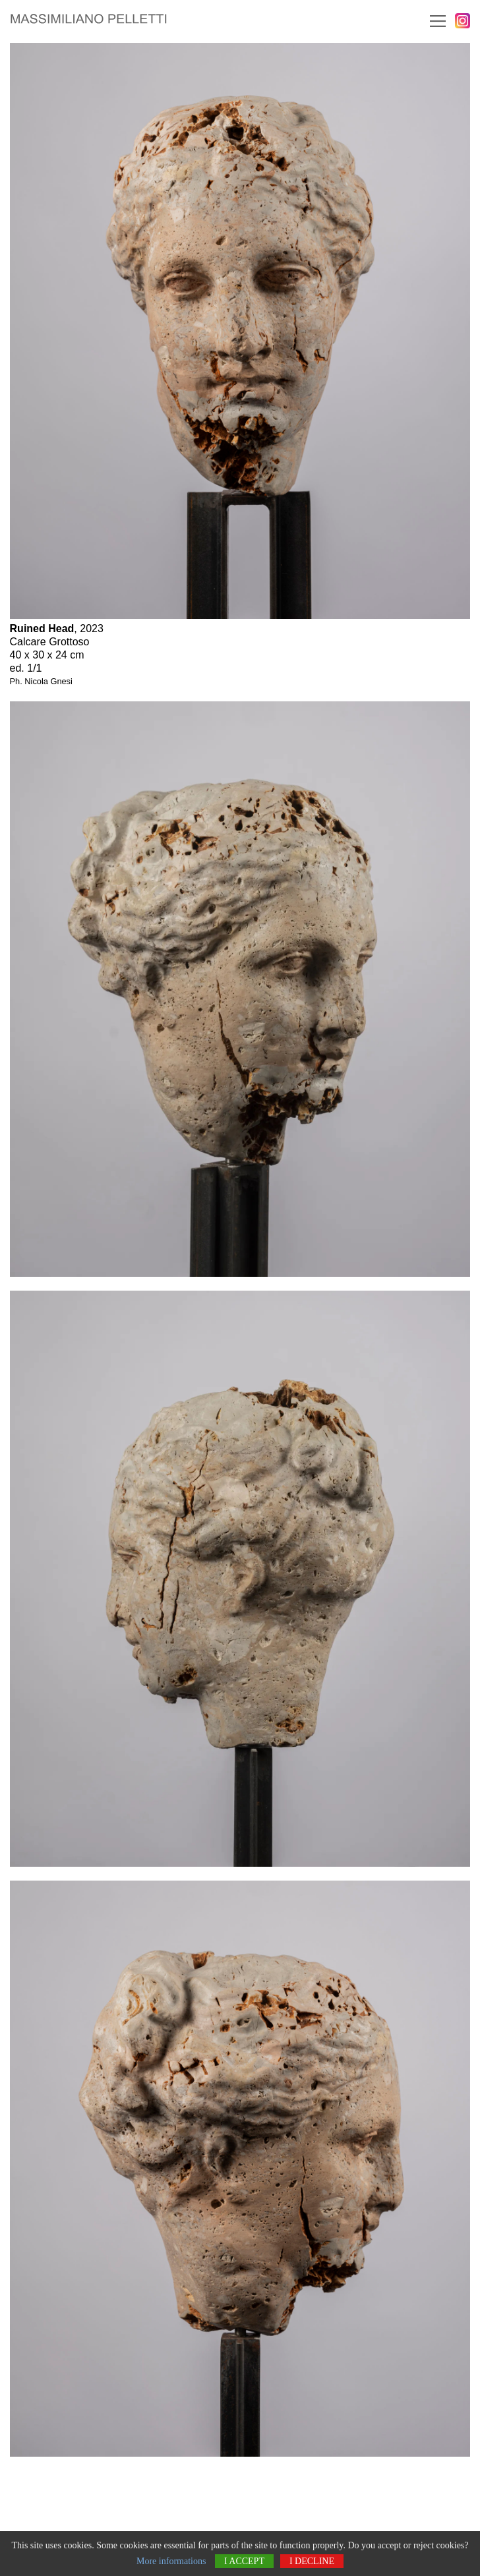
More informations (171, 2561)
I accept (244, 2561)
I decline (311, 2561)
